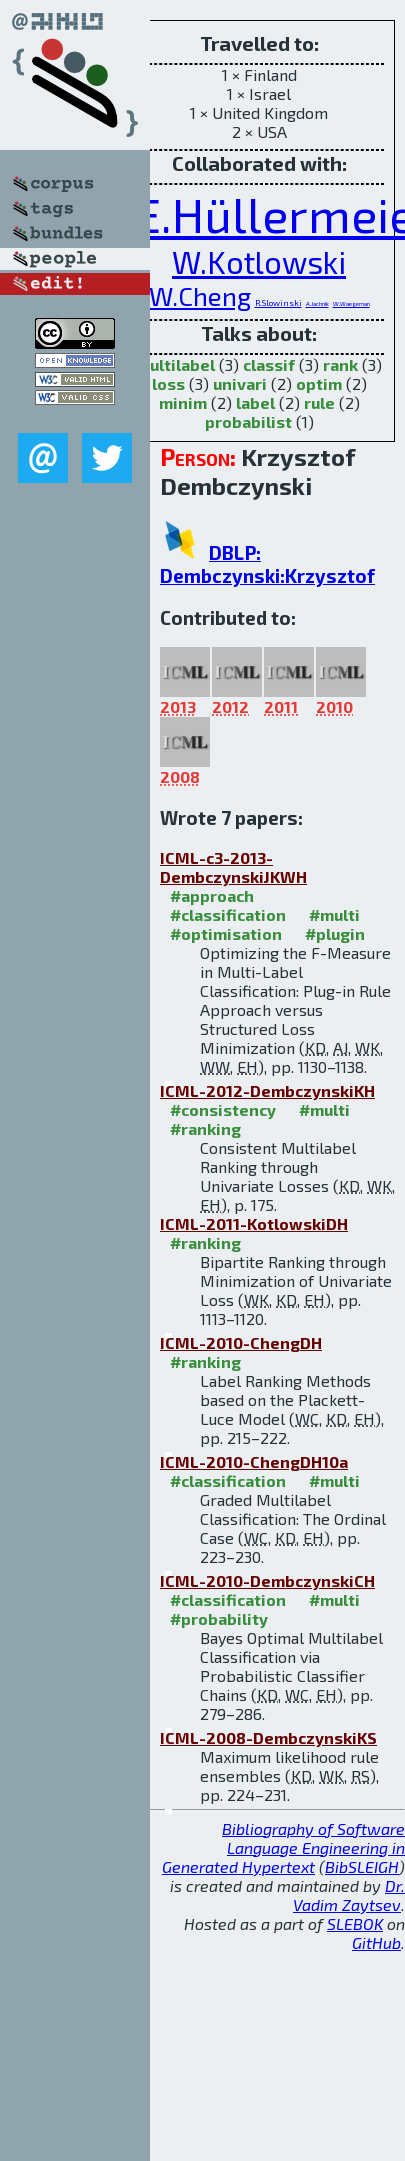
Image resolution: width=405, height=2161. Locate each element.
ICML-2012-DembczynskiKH (267, 1090)
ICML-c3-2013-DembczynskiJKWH (233, 867)
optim (319, 383)
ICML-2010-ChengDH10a (254, 1461)
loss (168, 383)
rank (340, 364)
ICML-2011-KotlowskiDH (254, 1223)
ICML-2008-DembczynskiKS (268, 1737)
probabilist (248, 421)
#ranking (205, 1128)
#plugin (335, 933)
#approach (212, 895)
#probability (219, 1618)
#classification (228, 914)
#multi (334, 914)
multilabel (175, 364)
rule (319, 402)
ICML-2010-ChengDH (241, 1342)
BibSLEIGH (362, 1866)
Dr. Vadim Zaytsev (349, 1895)
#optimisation (226, 933)
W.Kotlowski (259, 261)
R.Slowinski (278, 302)
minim (183, 402)
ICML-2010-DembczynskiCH (267, 1580)
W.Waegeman (351, 303)
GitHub (376, 1942)
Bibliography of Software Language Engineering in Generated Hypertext (283, 1847)
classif (269, 364)
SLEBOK (355, 1923)
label (255, 402)
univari (240, 383)
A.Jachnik (317, 303)
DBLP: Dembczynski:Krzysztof (267, 564)
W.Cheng (200, 295)
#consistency (223, 1109)
